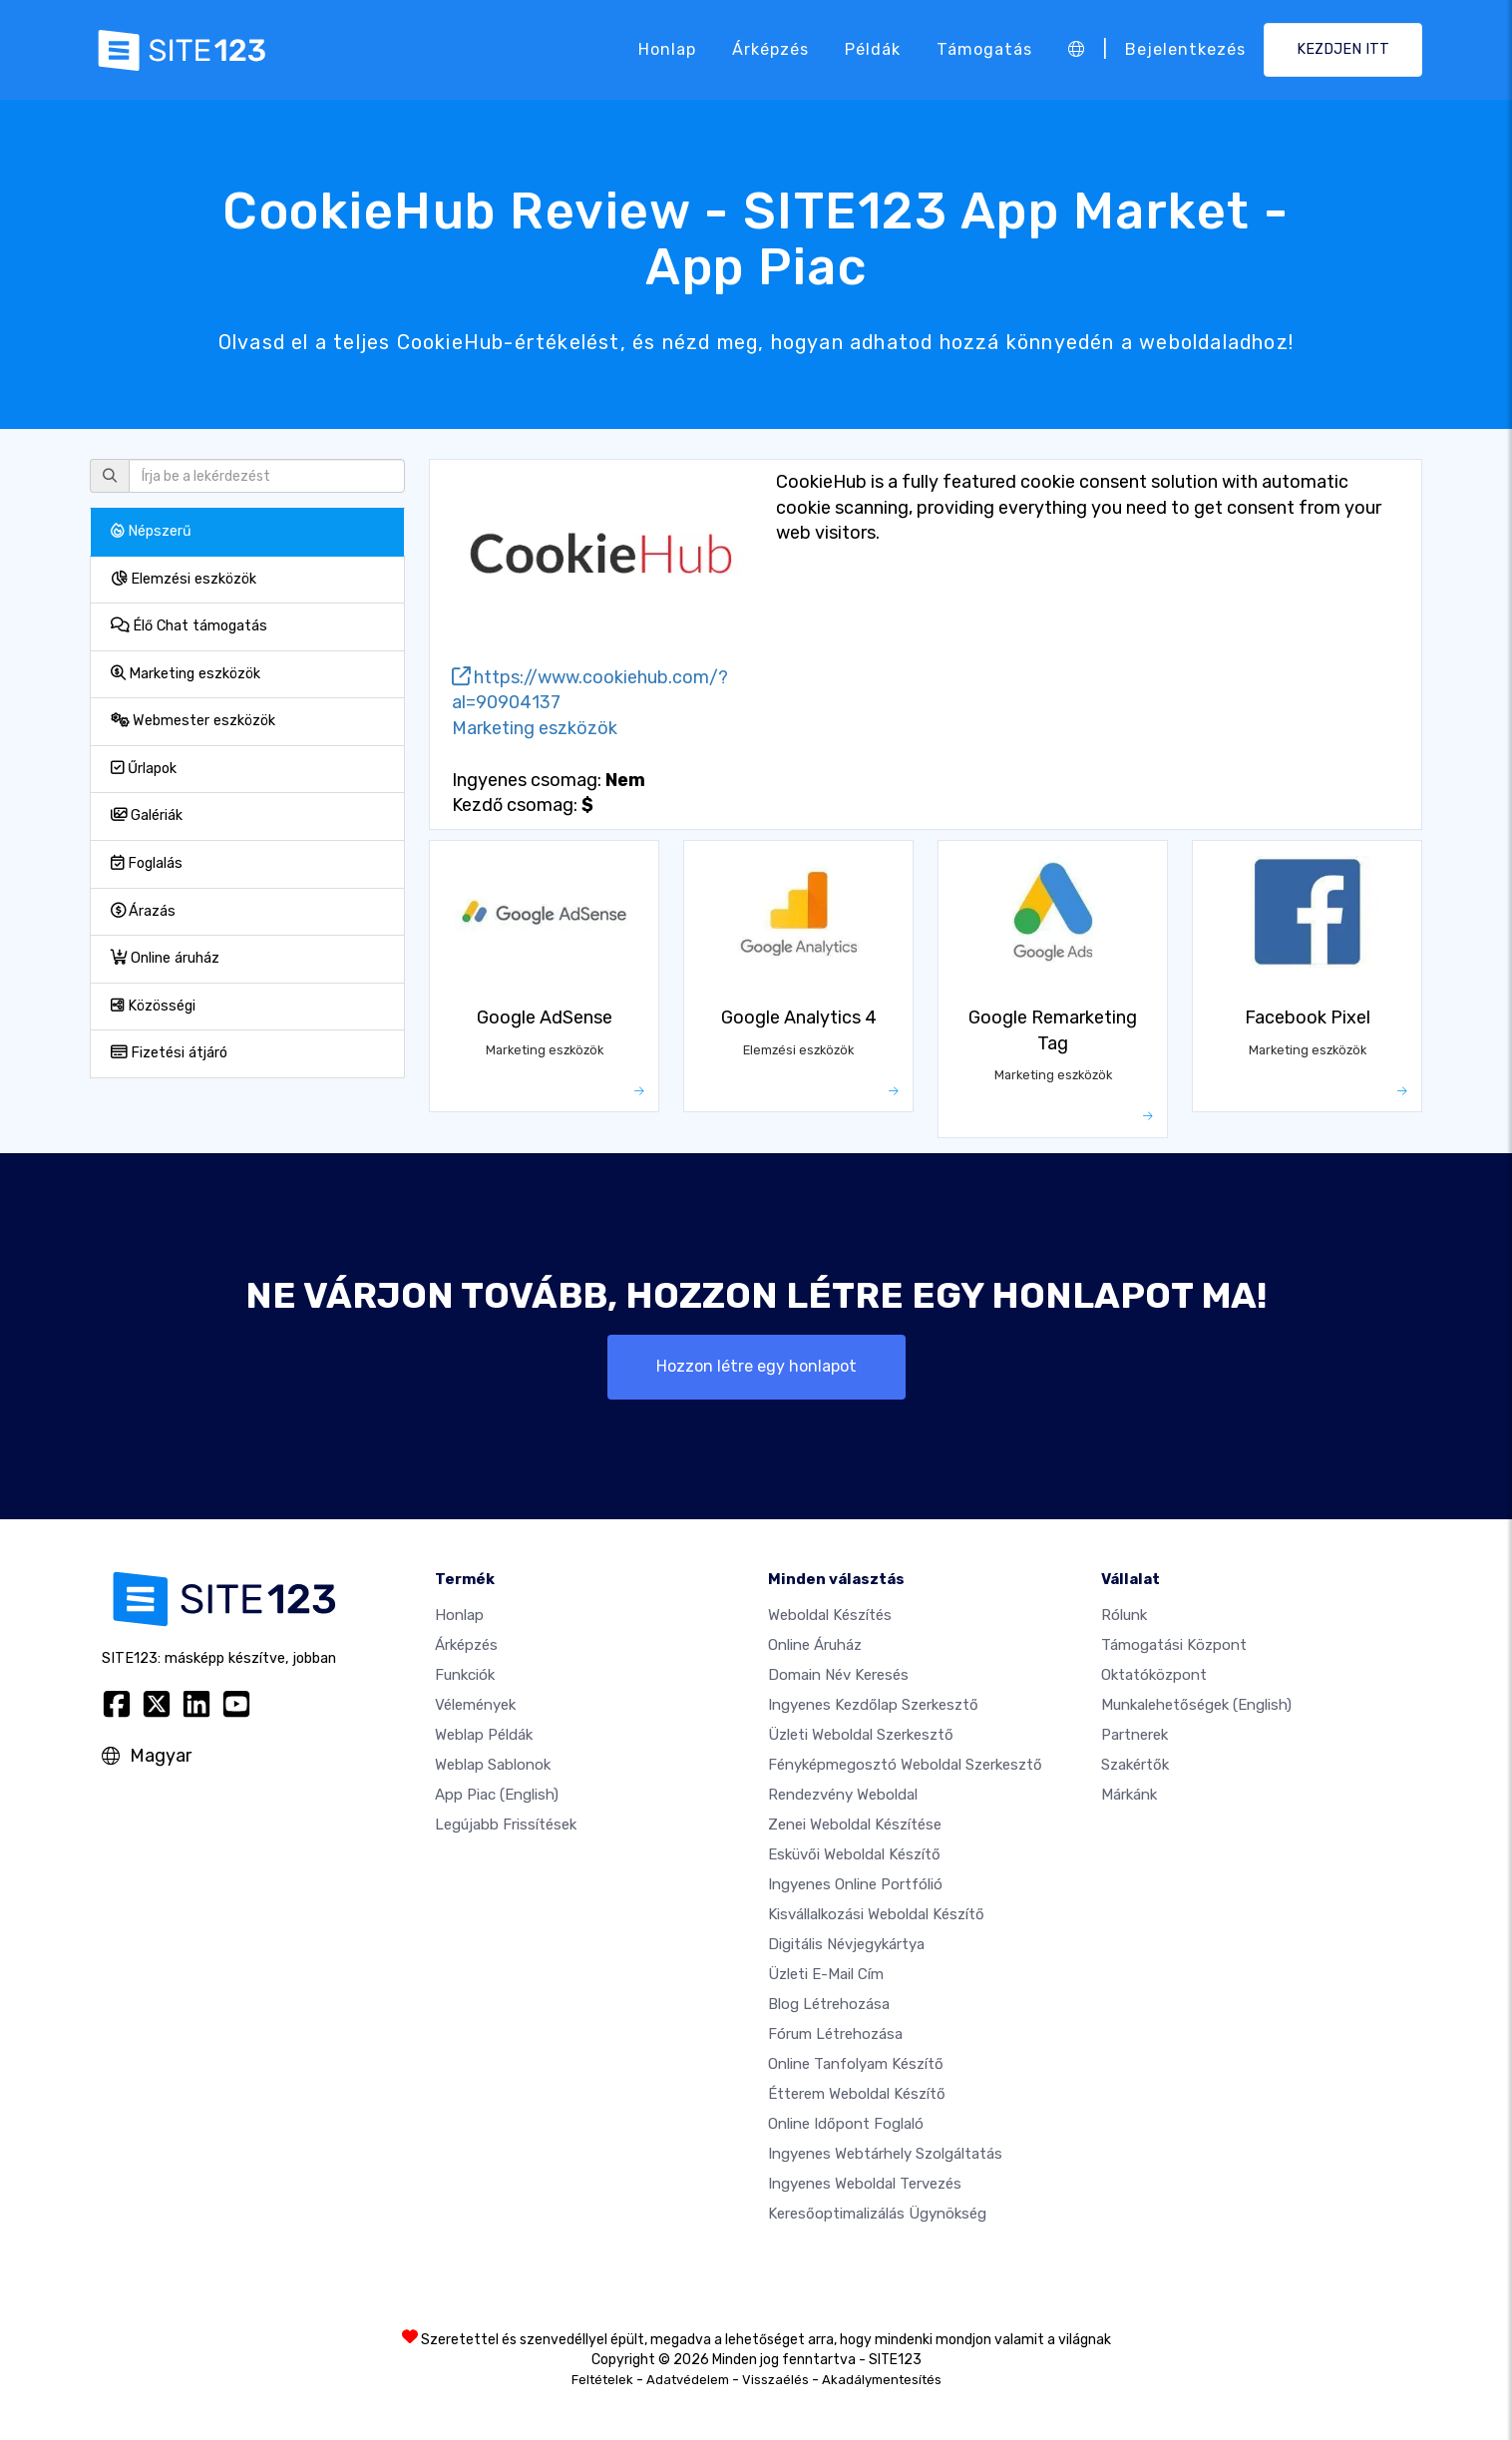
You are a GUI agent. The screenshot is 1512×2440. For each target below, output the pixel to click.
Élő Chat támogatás (189, 625)
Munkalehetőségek (1196, 1705)
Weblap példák (484, 1735)
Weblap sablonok (493, 1765)
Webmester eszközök (193, 720)
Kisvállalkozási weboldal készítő (876, 1914)
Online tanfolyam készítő (856, 2064)
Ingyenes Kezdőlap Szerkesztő (873, 1705)
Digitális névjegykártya (846, 1944)
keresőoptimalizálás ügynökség (877, 2214)
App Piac (497, 1795)
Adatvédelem (687, 2379)
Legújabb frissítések (505, 1824)
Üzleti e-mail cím (826, 1974)
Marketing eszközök (185, 673)
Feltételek (602, 2379)
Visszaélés (775, 2379)
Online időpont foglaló (846, 2124)
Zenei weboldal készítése (855, 1824)
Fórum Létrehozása (835, 2034)
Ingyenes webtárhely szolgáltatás (885, 2154)
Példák (873, 49)
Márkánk (1129, 1795)
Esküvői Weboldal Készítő (854, 1854)
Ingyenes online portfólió (855, 1884)
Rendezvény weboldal (843, 1795)
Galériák (147, 815)
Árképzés (770, 49)
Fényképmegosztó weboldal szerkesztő (905, 1765)
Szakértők (1135, 1765)
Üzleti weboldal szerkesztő (860, 1735)
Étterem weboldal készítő (856, 2094)
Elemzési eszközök (183, 579)
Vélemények (475, 1705)
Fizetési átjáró (169, 1052)
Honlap (667, 49)
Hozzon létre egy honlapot (756, 1366)
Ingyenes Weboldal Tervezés (864, 2184)
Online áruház (165, 958)
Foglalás (147, 863)
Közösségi (153, 1006)
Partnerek (1134, 1735)
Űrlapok (144, 768)
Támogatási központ (1174, 1645)
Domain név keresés (838, 1675)
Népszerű (151, 531)
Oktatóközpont (1154, 1675)
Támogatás (984, 49)
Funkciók (465, 1675)
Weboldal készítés (830, 1615)
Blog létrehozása (829, 2004)
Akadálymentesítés (882, 2379)
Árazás (143, 911)
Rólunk (1124, 1615)
